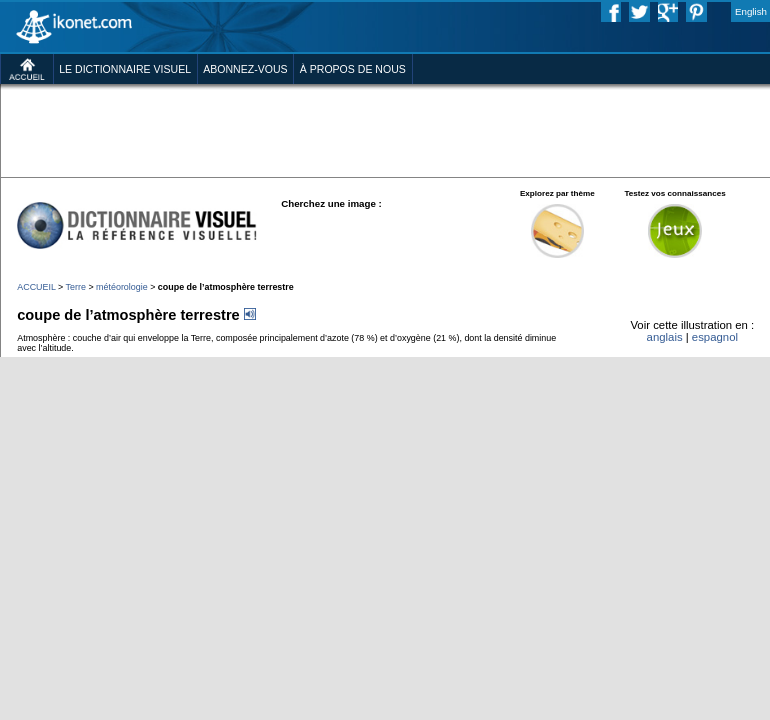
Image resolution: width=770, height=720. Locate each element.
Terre (76, 287)
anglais (665, 337)
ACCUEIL (36, 287)
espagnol (715, 337)
